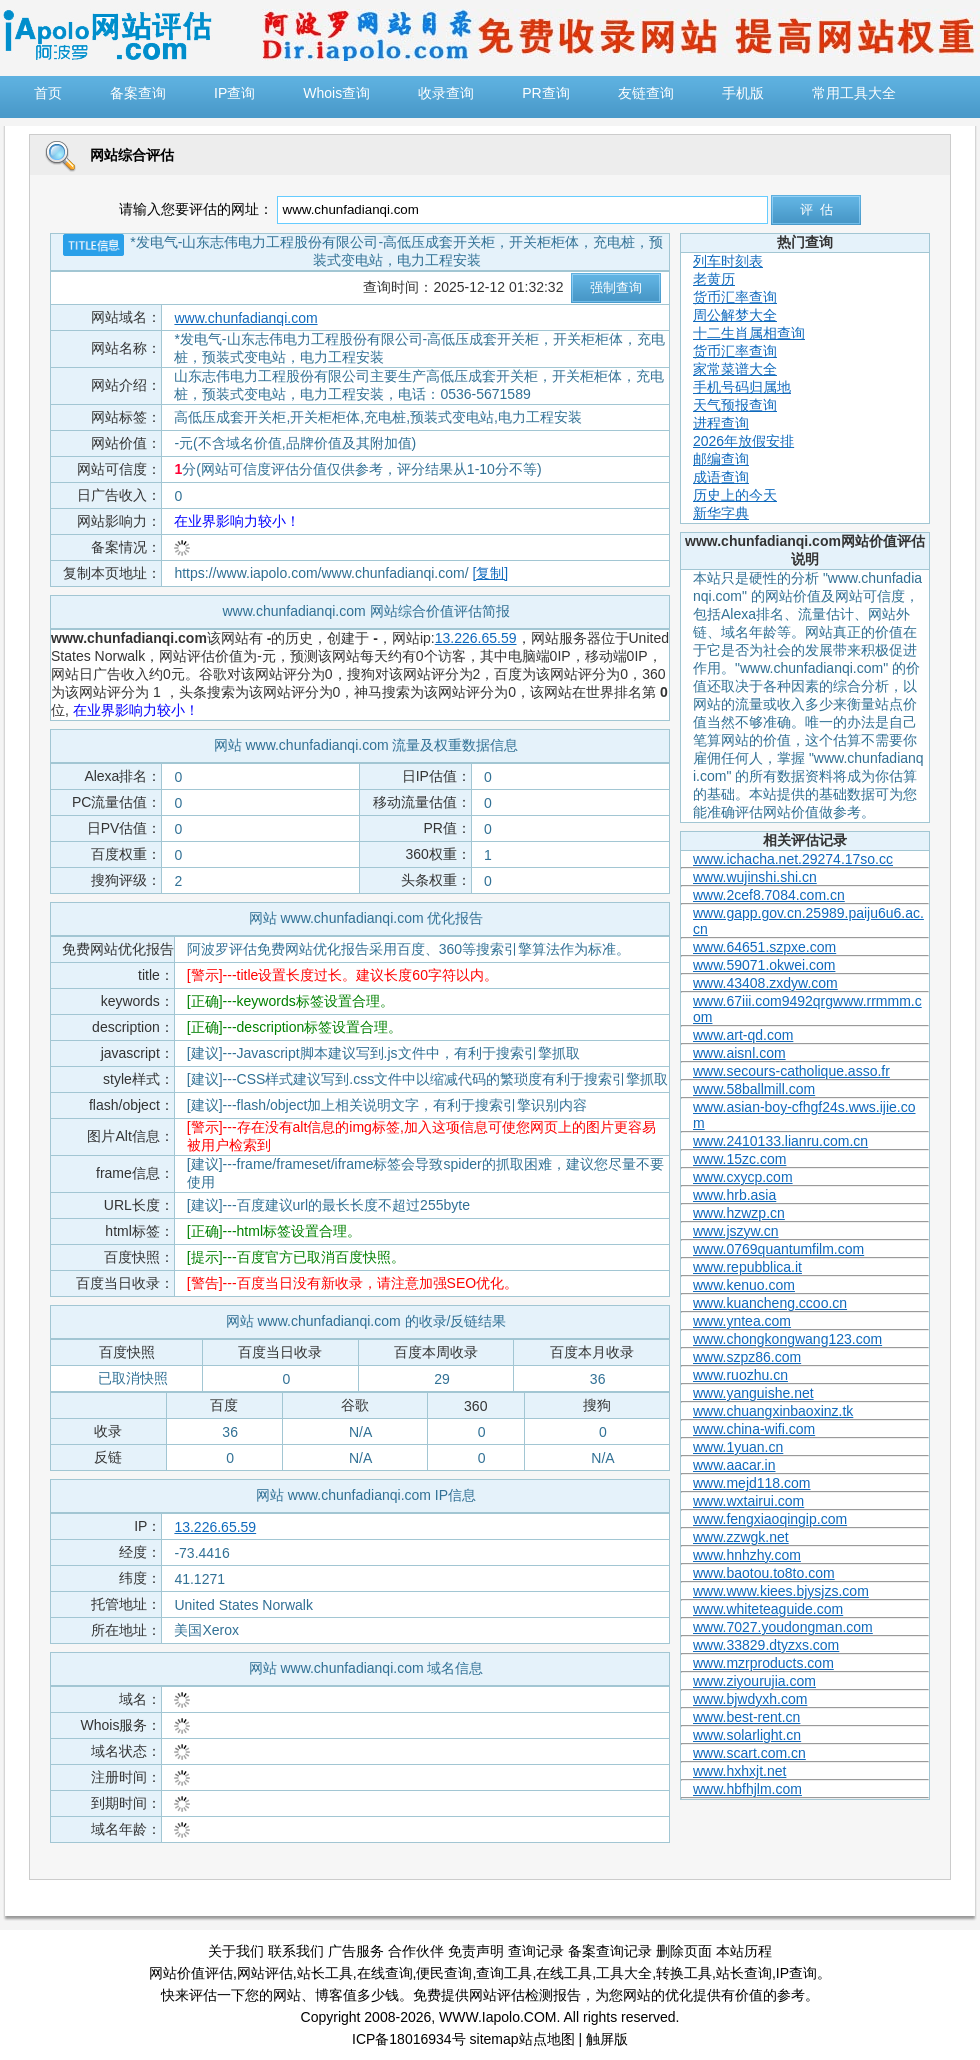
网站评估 (265, 1973)
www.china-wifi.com (754, 1429)
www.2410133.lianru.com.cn (780, 1141)
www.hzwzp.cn (739, 1213)
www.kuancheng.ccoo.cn (770, 1303)
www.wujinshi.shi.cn (755, 877)
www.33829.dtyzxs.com (766, 1645)
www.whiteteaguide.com (768, 1609)
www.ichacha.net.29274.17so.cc (793, 859)
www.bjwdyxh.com (750, 1699)
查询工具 (504, 1973)
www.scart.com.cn (749, 1753)
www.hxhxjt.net (739, 1771)
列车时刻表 (728, 261)
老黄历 (714, 279)
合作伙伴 (416, 1951)
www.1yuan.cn (738, 1447)
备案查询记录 (610, 1951)
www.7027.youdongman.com (783, 1627)
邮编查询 (721, 459)
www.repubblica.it (747, 1267)
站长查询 (744, 1973)
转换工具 (684, 1973)
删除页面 (684, 1951)
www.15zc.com (739, 1159)
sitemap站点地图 (522, 2039)
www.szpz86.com (747, 1357)
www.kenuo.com (744, 1285)
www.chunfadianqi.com (245, 318)
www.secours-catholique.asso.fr (791, 1071)
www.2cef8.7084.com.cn (769, 895)
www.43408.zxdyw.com (765, 983)
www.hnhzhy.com (747, 1555)
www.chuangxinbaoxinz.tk (773, 1411)
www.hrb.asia (734, 1195)
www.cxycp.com (743, 1177)
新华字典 (721, 513)
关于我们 (236, 1951)
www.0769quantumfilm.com (778, 1249)
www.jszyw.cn (736, 1231)
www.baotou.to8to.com (764, 1573)
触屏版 (607, 2039)
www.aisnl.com (739, 1053)
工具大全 (624, 1973)
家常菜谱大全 (735, 369)
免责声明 (476, 1951)
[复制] (490, 573)
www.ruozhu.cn (740, 1375)
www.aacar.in (734, 1465)
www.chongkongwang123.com (787, 1339)
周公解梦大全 (735, 315)
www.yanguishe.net (753, 1393)
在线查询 (385, 1973)
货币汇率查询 (735, 297)
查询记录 (536, 1951)
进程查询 (721, 423)
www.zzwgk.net (741, 1537)
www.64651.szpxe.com (764, 947)
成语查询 (721, 477)
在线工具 (564, 1973)
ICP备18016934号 (409, 2039)
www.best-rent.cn (746, 1717)
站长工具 (325, 1973)
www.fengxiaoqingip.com (770, 1519)
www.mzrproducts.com (763, 1663)
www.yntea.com (742, 1321)
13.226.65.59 (476, 638)
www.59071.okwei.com (764, 965)
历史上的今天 (735, 495)
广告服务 (356, 1951)
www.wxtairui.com (748, 1501)
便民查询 (444, 1973)
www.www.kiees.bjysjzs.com (781, 1591)
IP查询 (796, 1973)
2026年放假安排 (743, 441)
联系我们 (296, 1951)
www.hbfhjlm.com (747, 1789)
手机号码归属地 (742, 387)
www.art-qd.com (743, 1035)
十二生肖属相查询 (749, 333)
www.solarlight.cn (747, 1735)
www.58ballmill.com (754, 1089)
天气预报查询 (735, 405)
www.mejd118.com (752, 1483)
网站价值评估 (191, 1973)
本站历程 (744, 1951)
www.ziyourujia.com (754, 1681)
